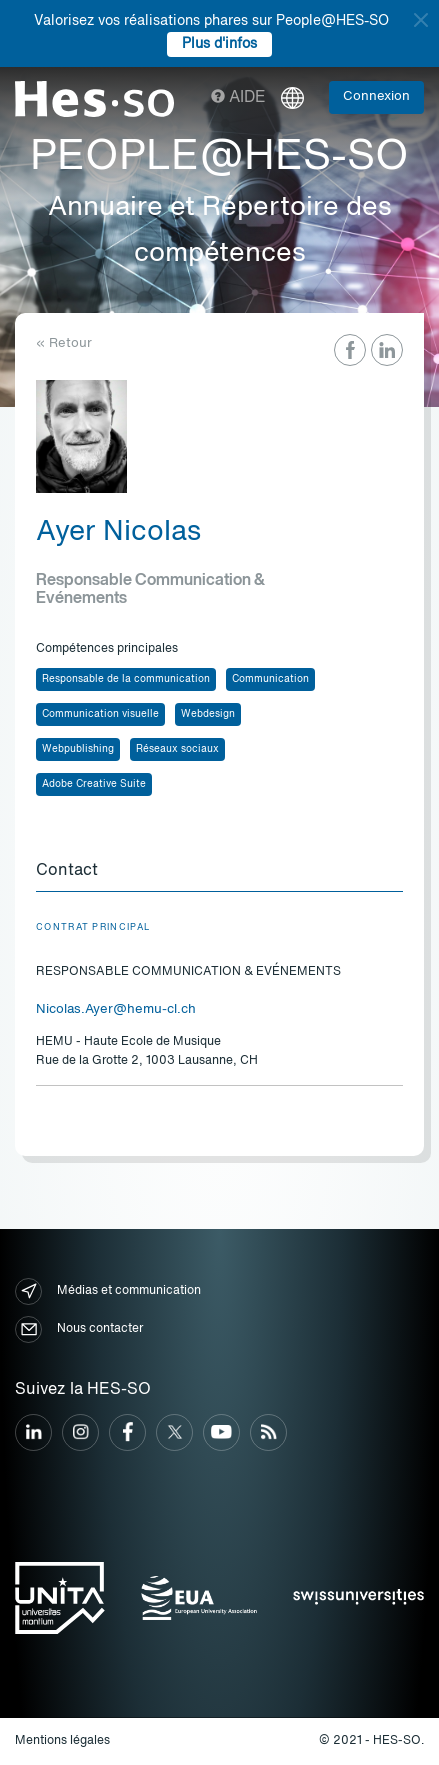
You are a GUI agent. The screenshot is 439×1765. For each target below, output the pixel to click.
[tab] (219, 872)
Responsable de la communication (126, 679)
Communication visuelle (100, 714)
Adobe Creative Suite (94, 784)
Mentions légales (62, 1741)
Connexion (376, 96)
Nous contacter (79, 1329)
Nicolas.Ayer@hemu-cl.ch (116, 1009)
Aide (238, 98)
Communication (270, 679)
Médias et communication (108, 1291)
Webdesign (208, 714)
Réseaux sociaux (177, 749)
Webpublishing (78, 749)
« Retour (64, 343)
